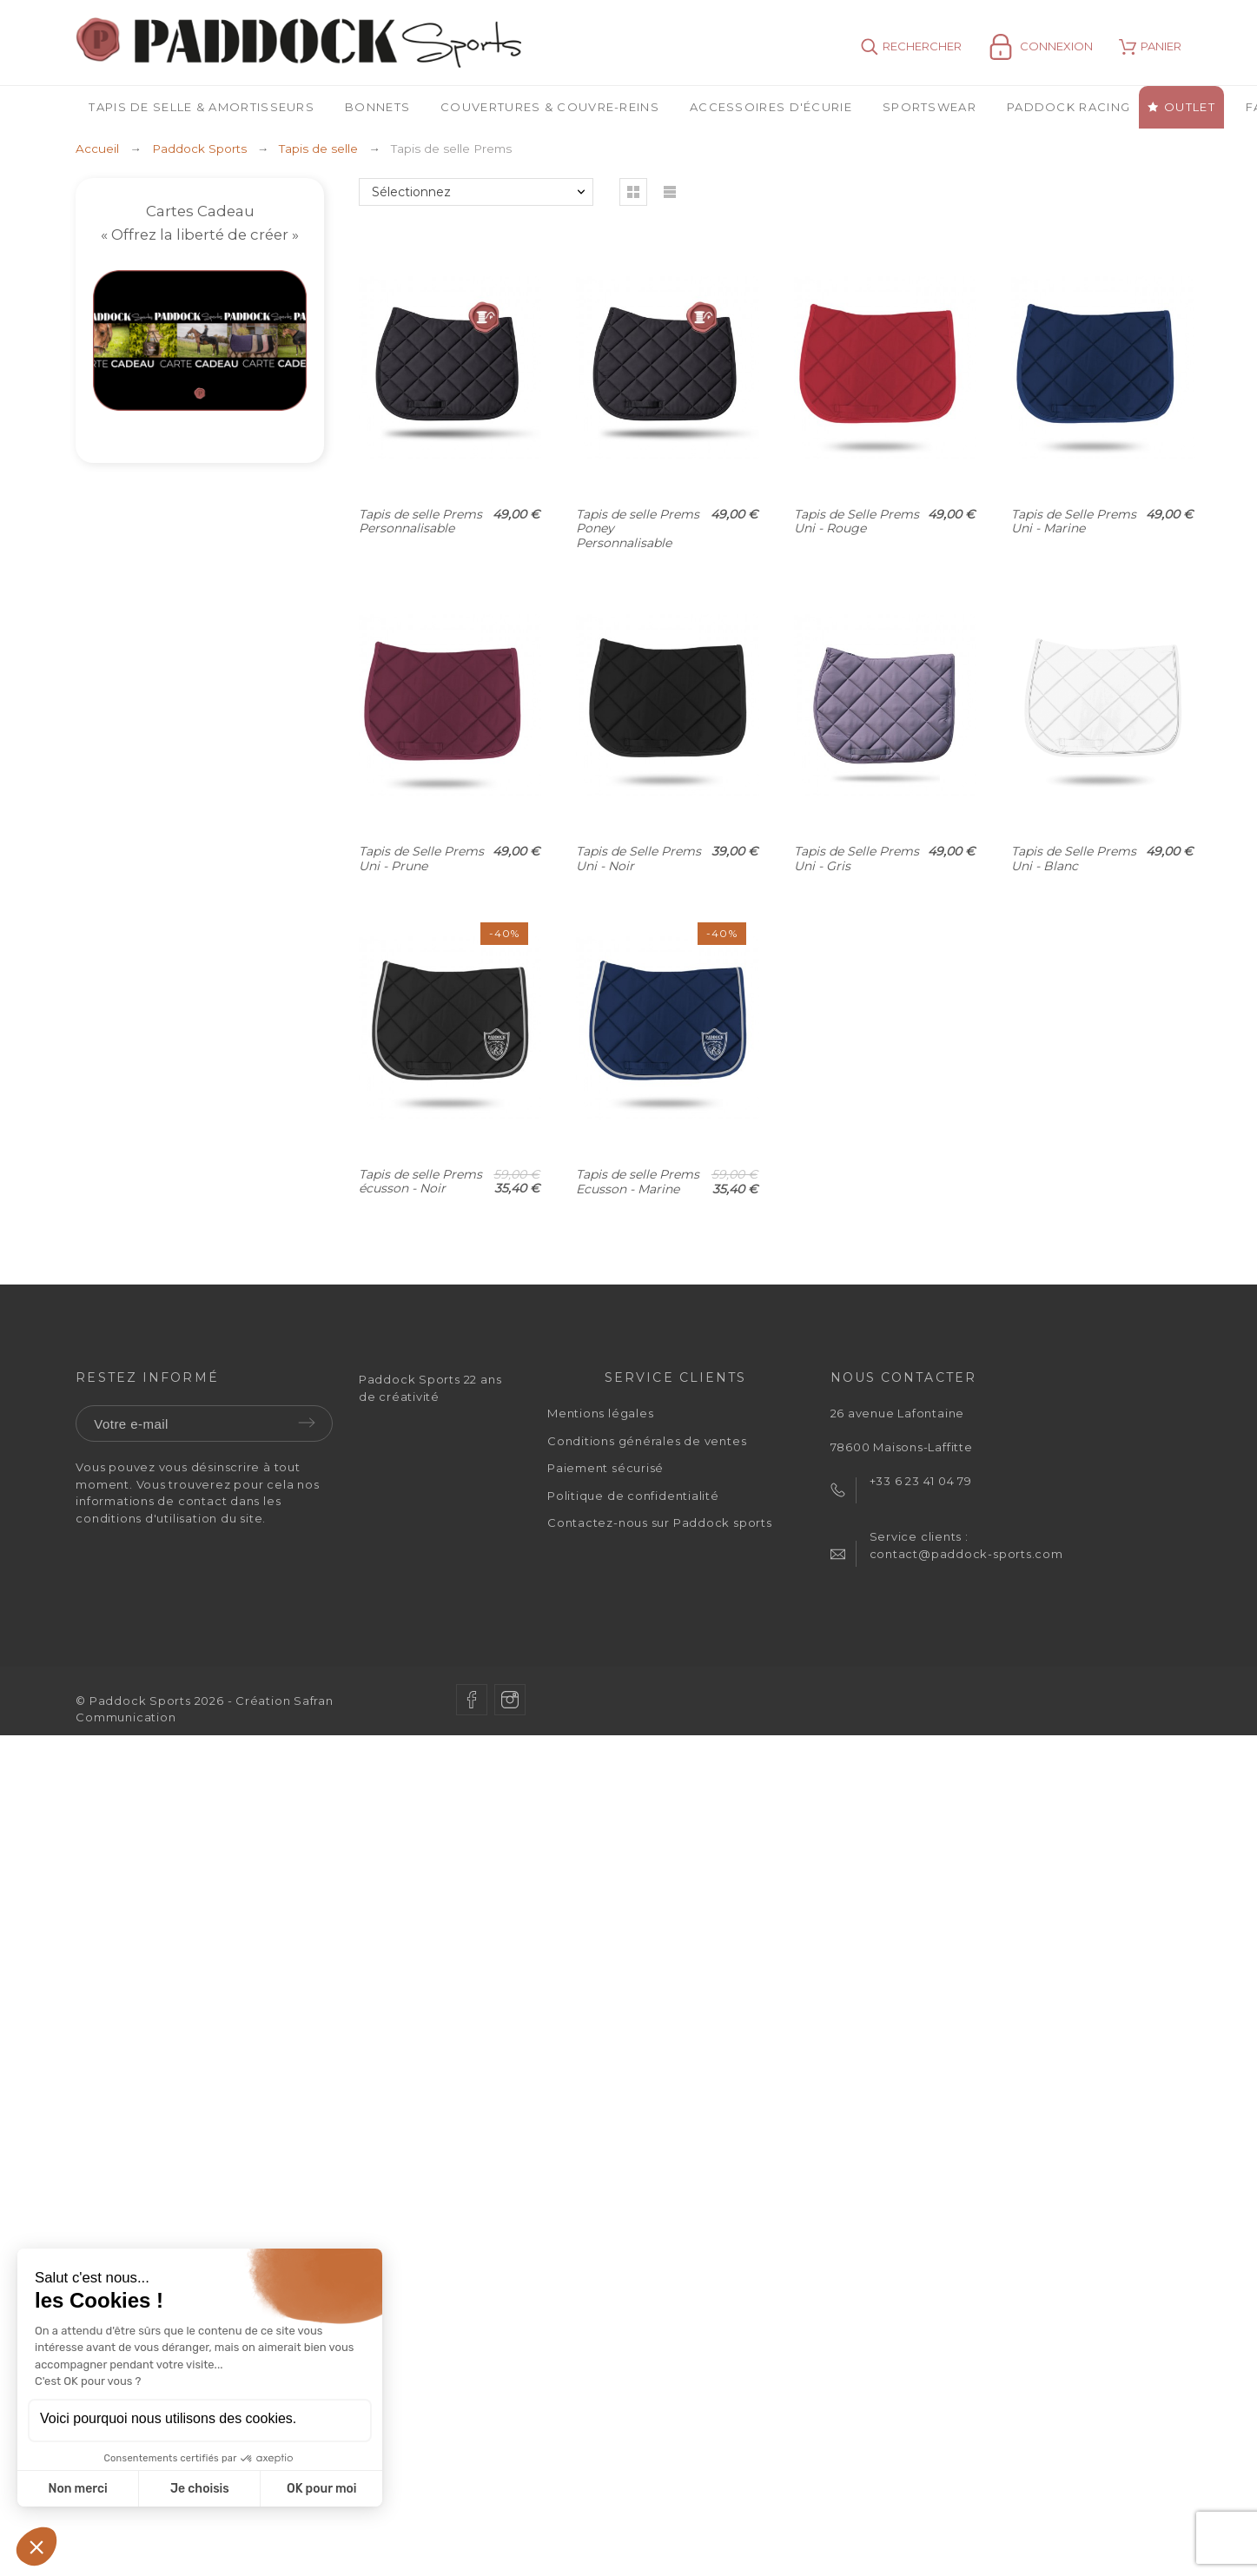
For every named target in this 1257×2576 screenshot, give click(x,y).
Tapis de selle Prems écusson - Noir (420, 1181)
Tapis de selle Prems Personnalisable (420, 521)
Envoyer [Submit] (306, 1422)
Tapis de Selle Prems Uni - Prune (421, 858)
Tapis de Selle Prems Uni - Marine (1073, 521)
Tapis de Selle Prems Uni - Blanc (1073, 858)
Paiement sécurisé (605, 1468)
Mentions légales (600, 1413)
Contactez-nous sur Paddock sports (659, 1522)
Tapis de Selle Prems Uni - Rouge (856, 521)
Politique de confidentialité (633, 1496)
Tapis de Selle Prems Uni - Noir (638, 858)
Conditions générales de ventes (646, 1441)
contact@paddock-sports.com (966, 1554)
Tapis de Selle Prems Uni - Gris (856, 858)
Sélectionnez (411, 192)
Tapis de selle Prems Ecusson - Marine (637, 1181)
